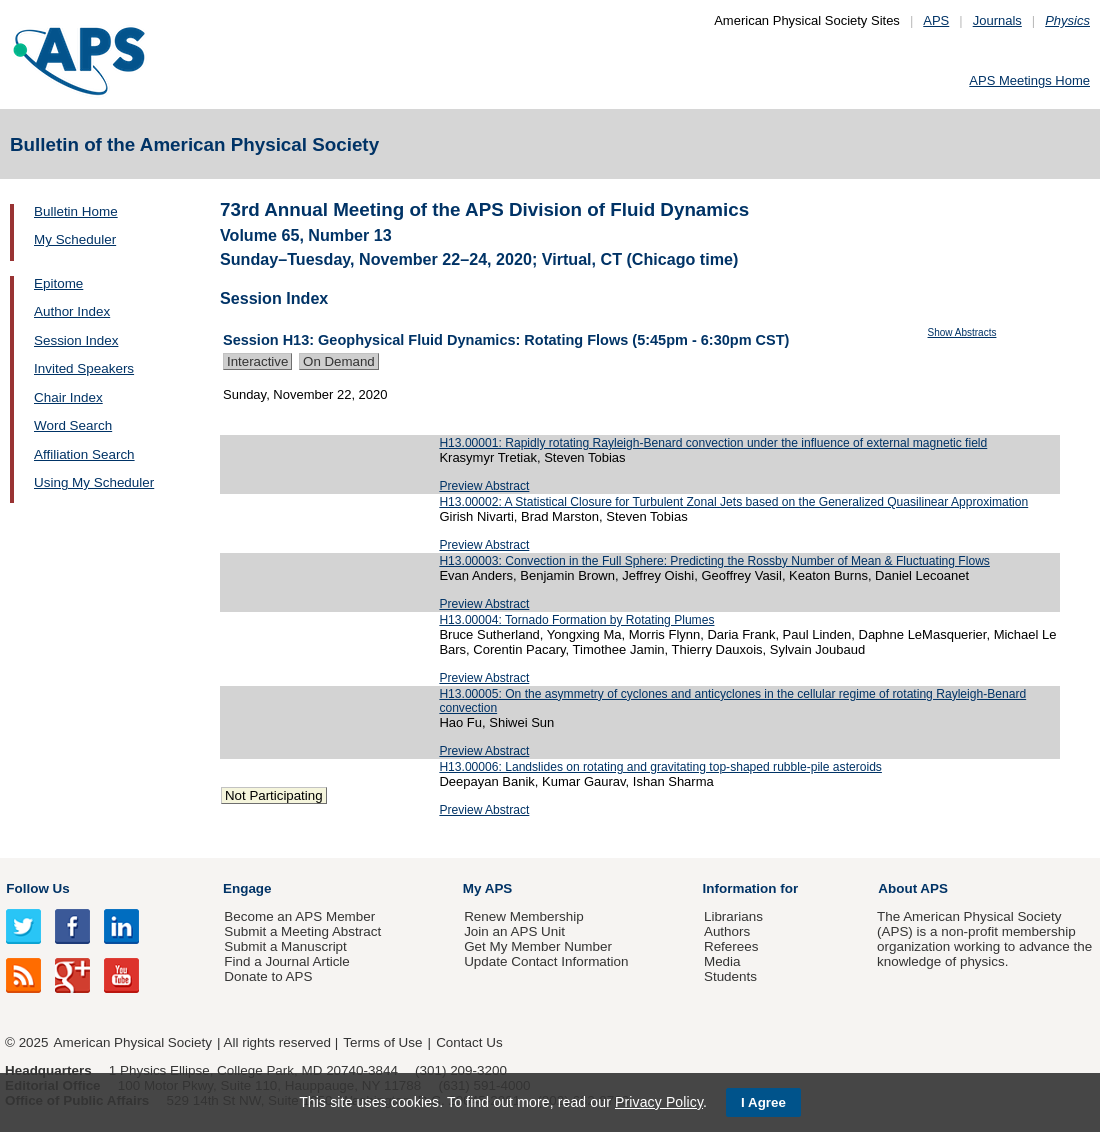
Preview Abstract (484, 486)
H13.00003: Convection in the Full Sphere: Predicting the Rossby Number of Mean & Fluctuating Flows (714, 561)
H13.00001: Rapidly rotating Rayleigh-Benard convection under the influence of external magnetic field (713, 443)
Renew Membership (524, 916)
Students (730, 976)
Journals (997, 20)
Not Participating (274, 795)
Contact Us (469, 1042)
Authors (727, 931)
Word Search (73, 425)
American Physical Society (133, 1042)
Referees (731, 946)
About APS (913, 888)
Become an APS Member (299, 916)
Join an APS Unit (514, 931)
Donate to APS (268, 976)
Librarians (733, 916)
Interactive (257, 361)
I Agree (763, 1102)
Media (722, 961)
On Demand (339, 361)
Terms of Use (382, 1042)
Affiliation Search (84, 454)
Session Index (76, 340)
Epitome (58, 283)
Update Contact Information (546, 961)
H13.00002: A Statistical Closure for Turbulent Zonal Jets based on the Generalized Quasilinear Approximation (733, 502)
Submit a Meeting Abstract (302, 931)
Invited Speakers (84, 368)
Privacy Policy (659, 1102)
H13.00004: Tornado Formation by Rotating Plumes (576, 620)
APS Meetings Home (1029, 80)
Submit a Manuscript (285, 946)
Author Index (72, 311)
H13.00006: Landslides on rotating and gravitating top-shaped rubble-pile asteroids (660, 767)
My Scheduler (75, 239)
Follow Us (37, 888)
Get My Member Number (538, 946)
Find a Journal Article (286, 961)
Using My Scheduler (94, 482)
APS (936, 20)
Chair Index (68, 397)
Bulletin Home (76, 211)
